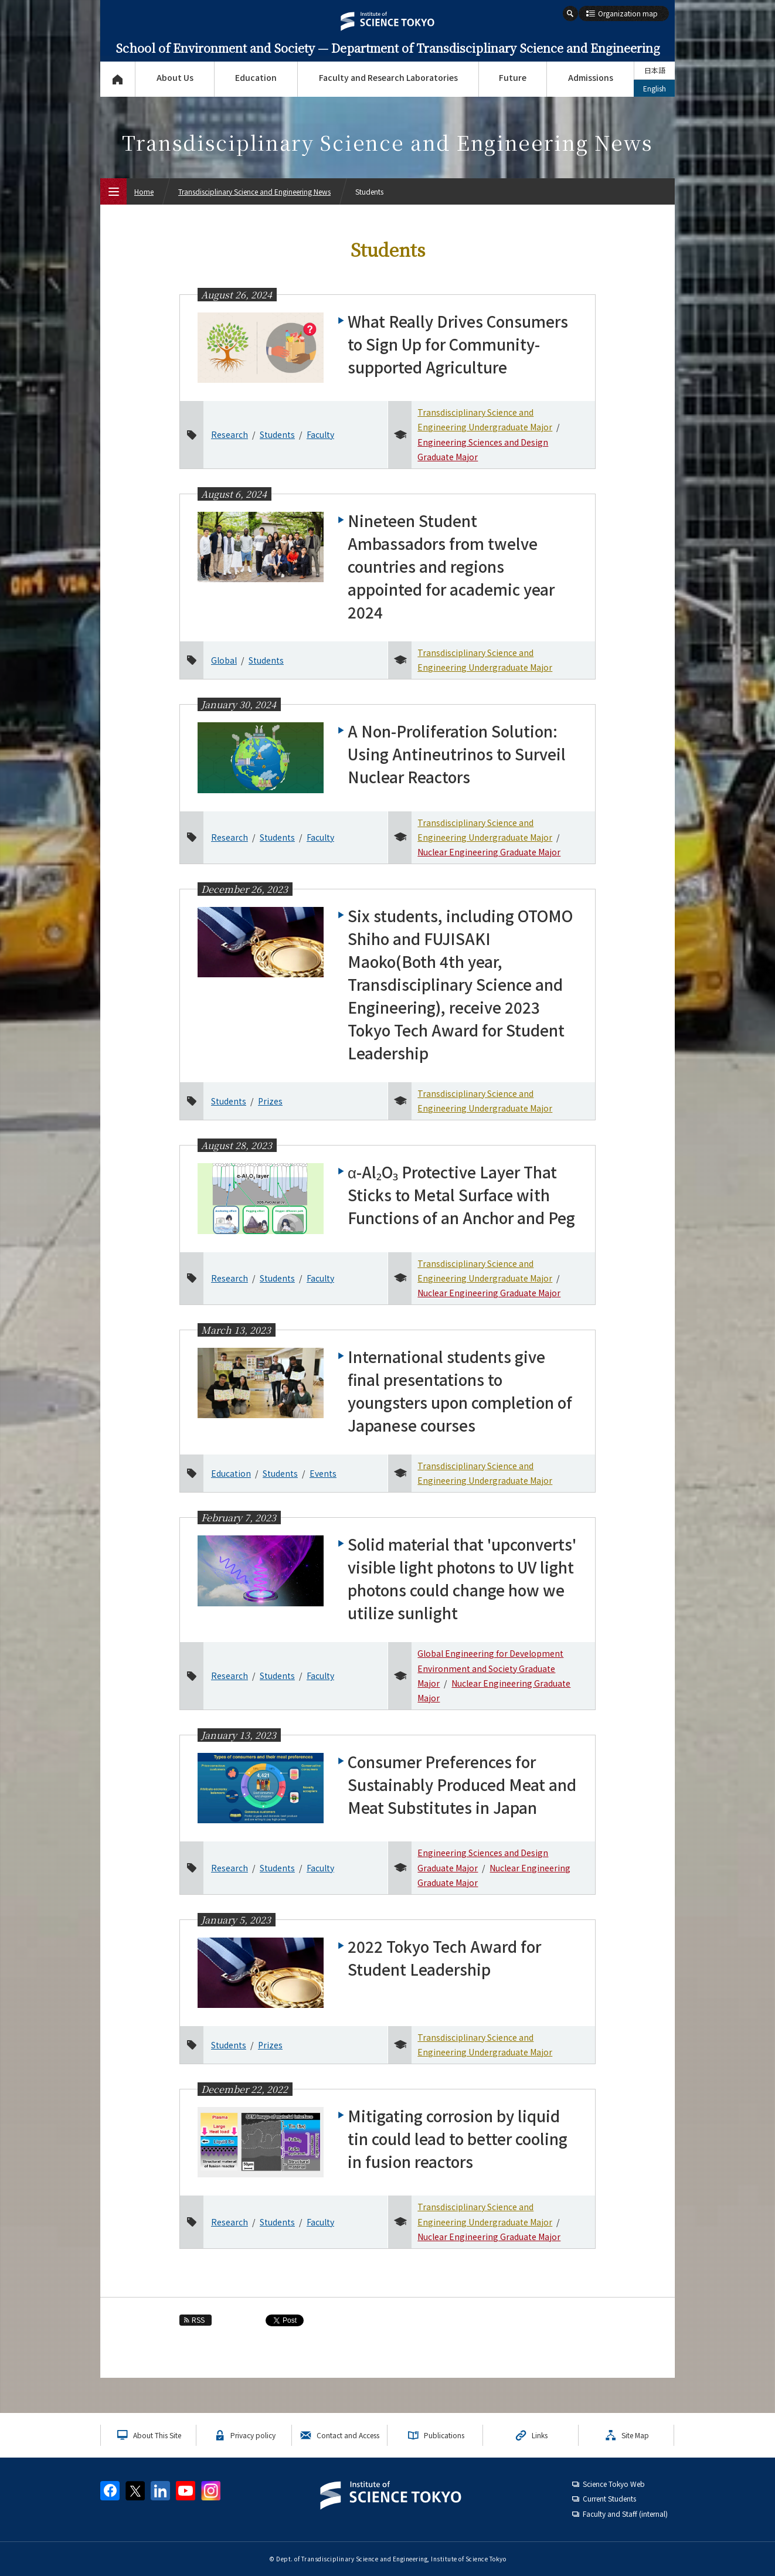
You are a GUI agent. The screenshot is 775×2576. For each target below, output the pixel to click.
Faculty (320, 434)
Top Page (117, 79)
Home (144, 191)
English (654, 88)
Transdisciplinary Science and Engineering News (254, 191)
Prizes (270, 1101)
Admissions (590, 77)
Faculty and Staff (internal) (625, 2514)
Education (256, 77)
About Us (175, 77)
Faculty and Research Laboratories (388, 77)
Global (224, 660)
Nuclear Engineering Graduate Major (488, 852)
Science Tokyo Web (614, 2484)
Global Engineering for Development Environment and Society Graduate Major (490, 1667)
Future (512, 77)
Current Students (609, 2498)
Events (323, 1473)
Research (229, 434)
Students (277, 434)
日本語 (654, 70)
